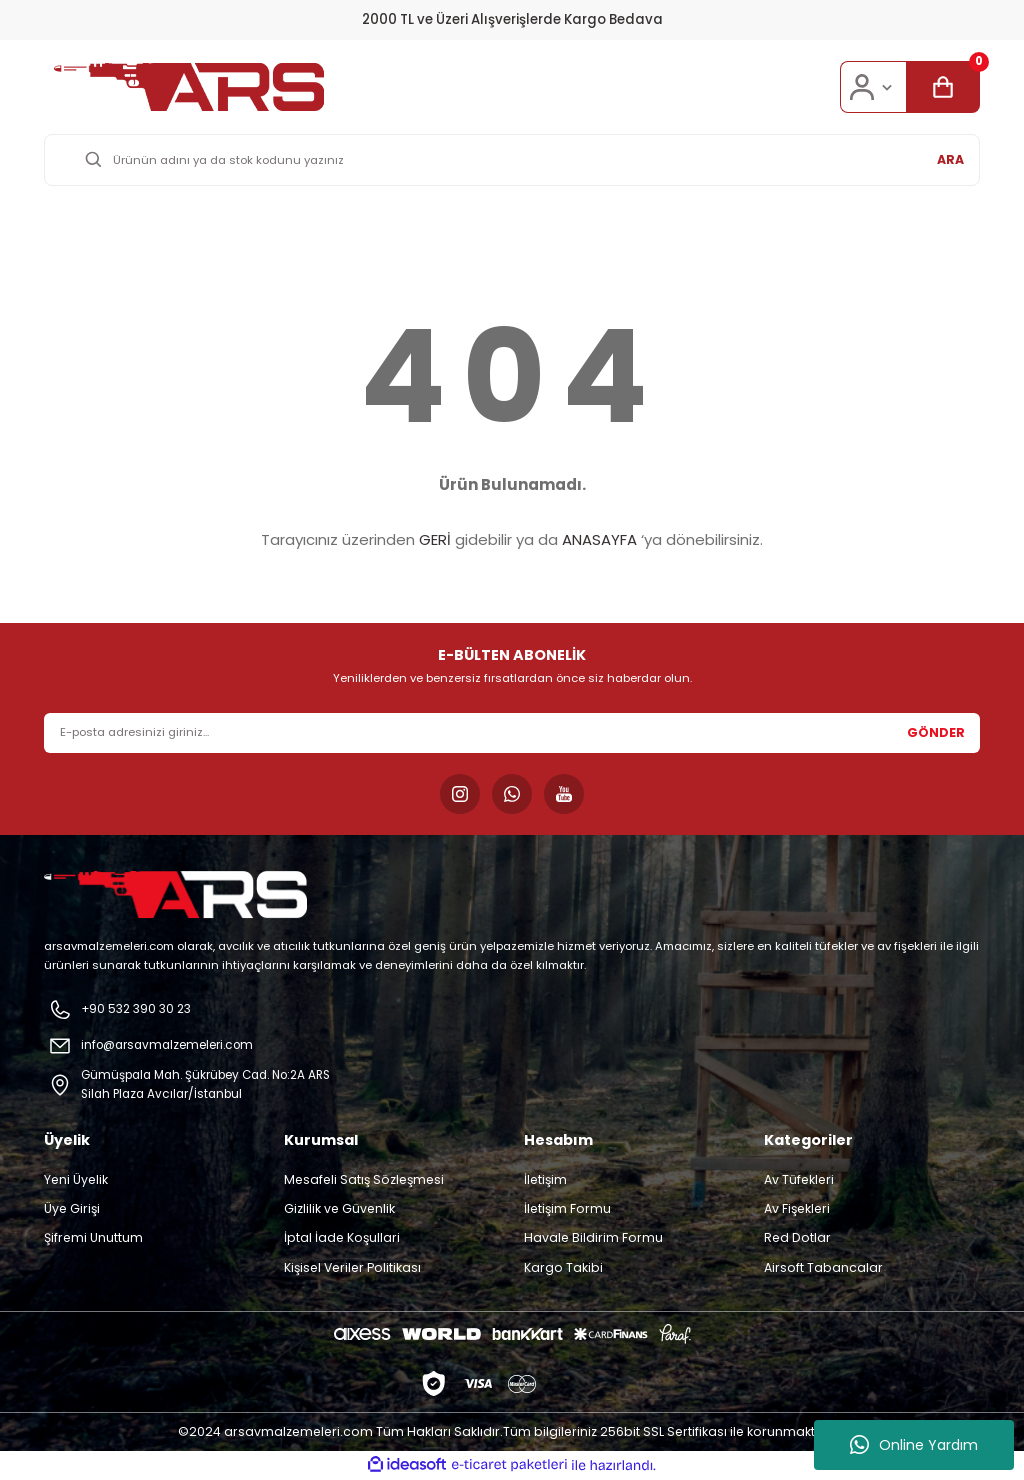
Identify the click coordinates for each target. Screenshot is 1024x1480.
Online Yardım (914, 1445)
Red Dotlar (797, 1238)
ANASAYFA (599, 539)
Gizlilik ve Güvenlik (339, 1209)
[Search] (512, 160)
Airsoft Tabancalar (823, 1268)
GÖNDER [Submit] (936, 732)
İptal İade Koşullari (342, 1238)
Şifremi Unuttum (93, 1238)
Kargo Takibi (563, 1268)
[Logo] (189, 87)
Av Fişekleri (797, 1209)
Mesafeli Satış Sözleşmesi (364, 1180)
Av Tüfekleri (799, 1180)
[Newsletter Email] (512, 733)
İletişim (545, 1180)
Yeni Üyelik (76, 1180)
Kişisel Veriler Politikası (352, 1268)
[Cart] (943, 87)
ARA (950, 159)
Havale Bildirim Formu (593, 1238)
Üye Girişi (72, 1209)
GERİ (435, 539)
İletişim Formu (567, 1209)
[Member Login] (873, 87)
